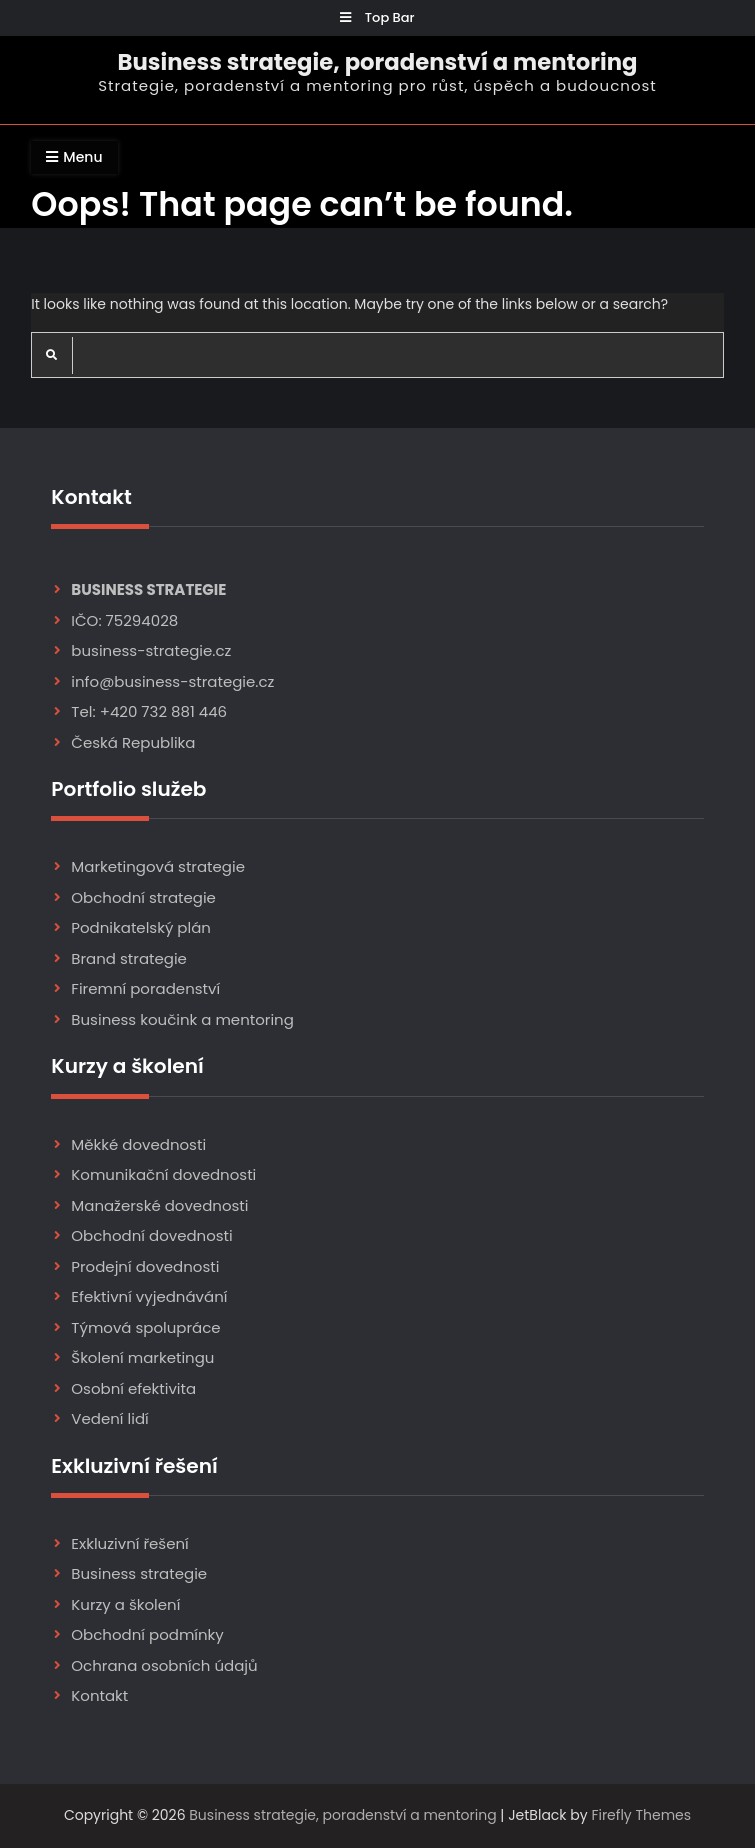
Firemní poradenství (145, 988)
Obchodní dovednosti (151, 1235)
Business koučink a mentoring (182, 1019)
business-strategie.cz (151, 650)
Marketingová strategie (158, 866)
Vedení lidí (109, 1418)
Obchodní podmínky (147, 1634)
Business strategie (139, 1573)
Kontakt (99, 1695)
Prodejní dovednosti (145, 1266)
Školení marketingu (142, 1357)
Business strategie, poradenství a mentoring (377, 62)
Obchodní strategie (143, 897)
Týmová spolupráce (145, 1327)
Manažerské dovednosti (159, 1205)
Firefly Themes (641, 1815)
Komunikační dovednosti (163, 1174)
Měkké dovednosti (138, 1144)
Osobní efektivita (133, 1388)
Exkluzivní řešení (129, 1543)
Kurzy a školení (125, 1604)
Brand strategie (129, 958)
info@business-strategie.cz (172, 681)
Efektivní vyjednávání (149, 1296)
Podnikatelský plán (141, 927)
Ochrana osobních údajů (164, 1665)
